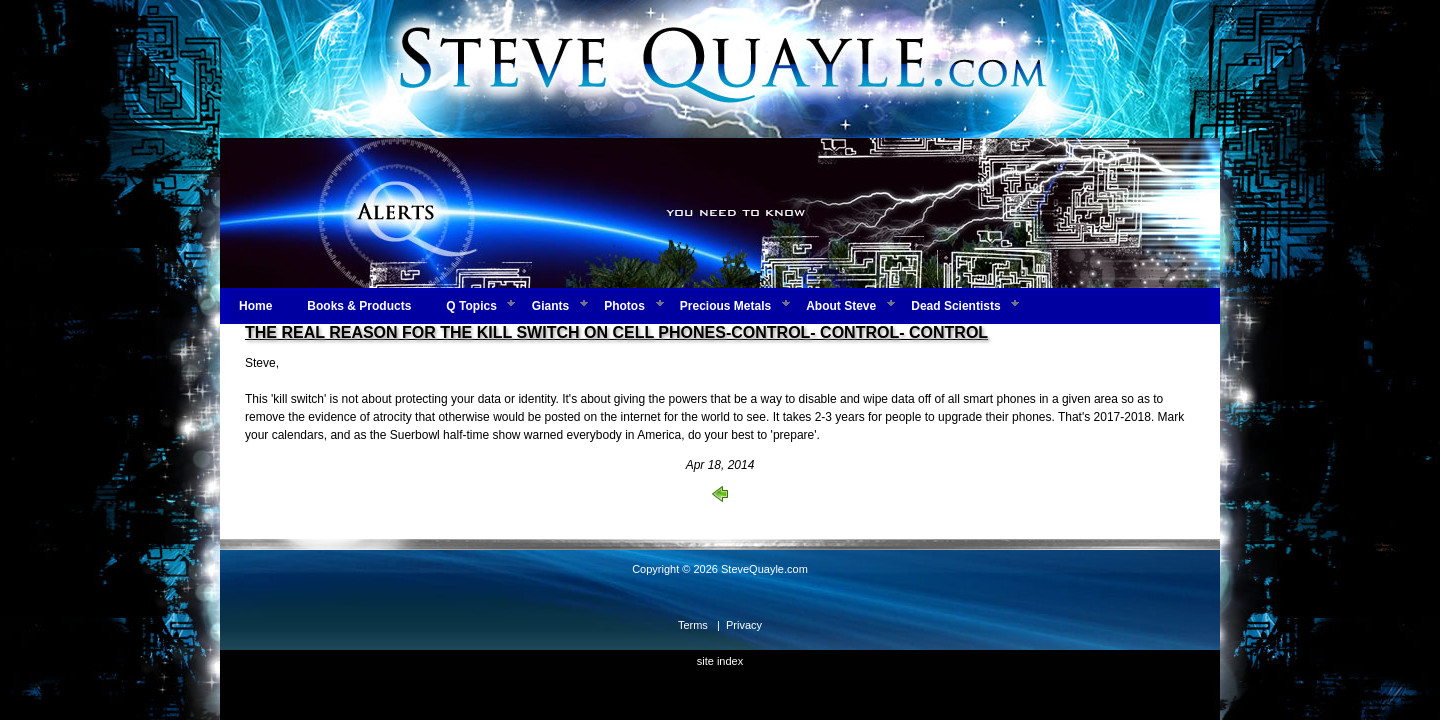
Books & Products (359, 306)
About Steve (841, 306)
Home (255, 306)
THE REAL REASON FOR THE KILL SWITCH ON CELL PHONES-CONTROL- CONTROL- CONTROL (616, 332)
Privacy (744, 625)
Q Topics (471, 306)
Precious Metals (725, 306)
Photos (624, 306)
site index (720, 661)
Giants (550, 306)
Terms (693, 625)
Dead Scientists (955, 306)
